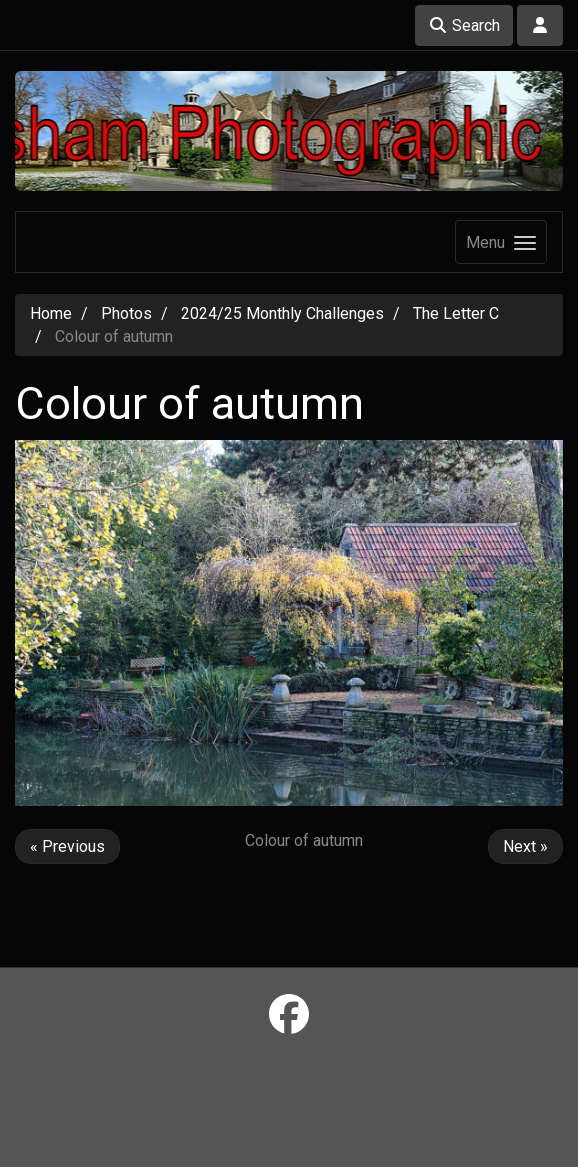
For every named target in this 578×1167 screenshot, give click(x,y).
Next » (525, 846)
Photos (126, 313)
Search (464, 25)
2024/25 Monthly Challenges (282, 313)
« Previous (67, 846)
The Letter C (456, 313)
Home (51, 313)
